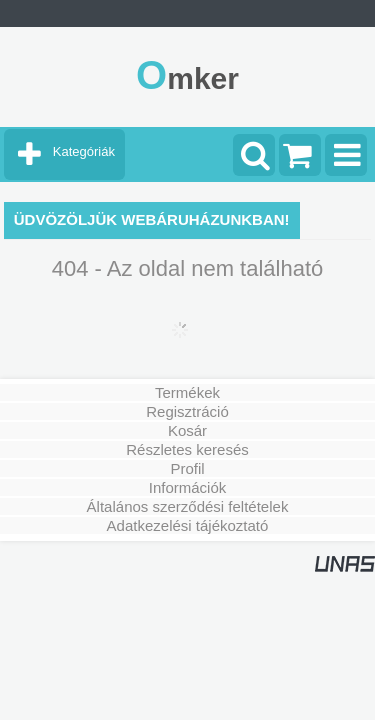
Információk (188, 487)
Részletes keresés (187, 449)
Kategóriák (84, 151)
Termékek (187, 392)
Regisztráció (187, 411)
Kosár (187, 430)
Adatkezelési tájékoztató (188, 525)
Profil (187, 468)
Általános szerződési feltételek (188, 506)
